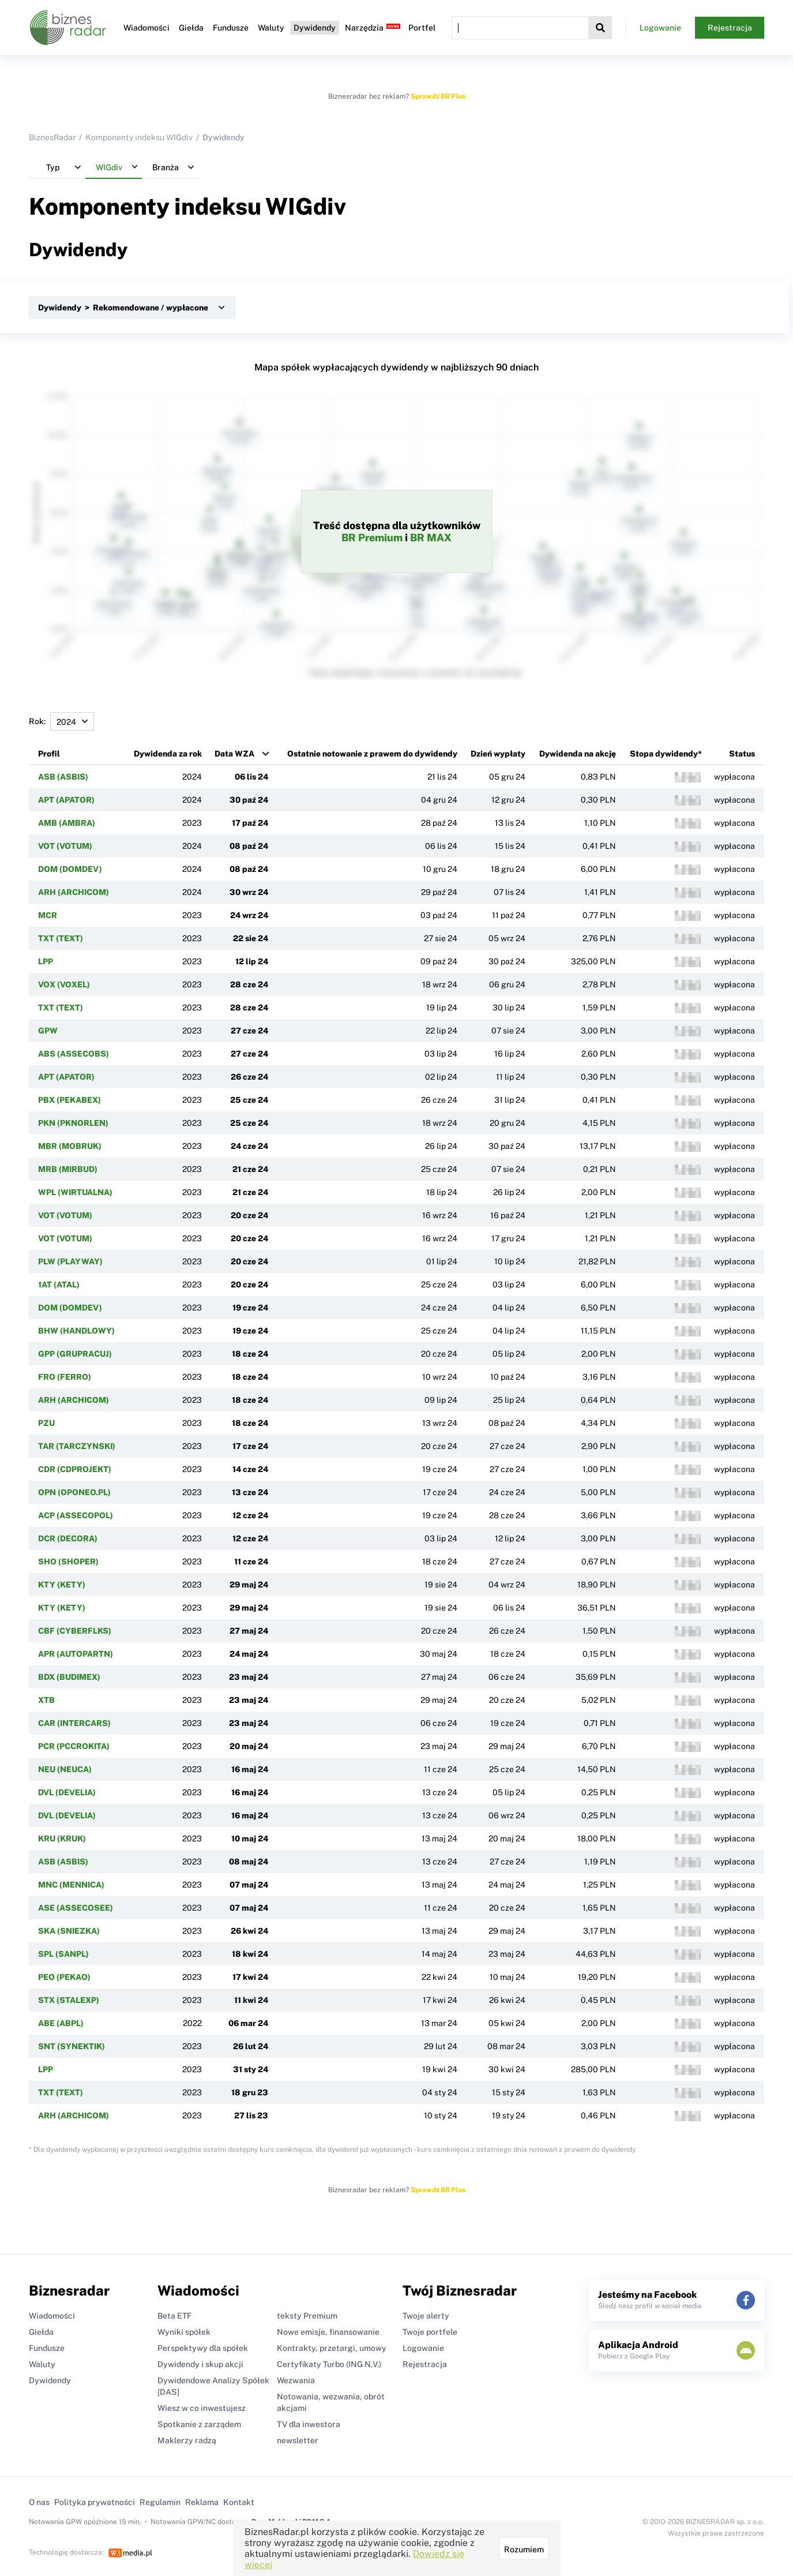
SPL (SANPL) (63, 1954)
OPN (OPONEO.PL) (74, 1492)
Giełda (191, 27)
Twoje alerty (426, 2315)
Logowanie (660, 27)
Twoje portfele (430, 2332)
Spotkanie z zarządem (199, 2424)
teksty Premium (307, 2315)
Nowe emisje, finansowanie (328, 2332)
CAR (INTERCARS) (74, 1723)
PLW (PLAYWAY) (70, 1261)
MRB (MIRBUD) (67, 1169)
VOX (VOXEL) (64, 984)
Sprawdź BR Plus (438, 96)
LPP (45, 961)
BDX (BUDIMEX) (69, 1677)
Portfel (421, 27)
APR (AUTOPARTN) (75, 1653)
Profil (49, 753)
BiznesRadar (52, 137)
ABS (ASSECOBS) (73, 1053)
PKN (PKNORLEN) (73, 1123)
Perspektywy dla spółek (202, 2348)
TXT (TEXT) (60, 938)
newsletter (297, 2440)
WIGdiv (305, 206)
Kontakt (238, 2502)
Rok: (61, 721)
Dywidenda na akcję (577, 753)
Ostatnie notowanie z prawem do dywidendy (372, 753)
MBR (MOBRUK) (70, 1146)
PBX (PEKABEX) (69, 1099)
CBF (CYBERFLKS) (74, 1630)
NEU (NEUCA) (65, 1769)
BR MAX (431, 537)
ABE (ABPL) (61, 2023)
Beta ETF (174, 2315)
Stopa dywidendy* (666, 753)
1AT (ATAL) (59, 1284)
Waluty (271, 27)
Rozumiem (524, 2549)
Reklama (202, 2502)
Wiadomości (146, 27)
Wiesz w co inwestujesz (201, 2408)
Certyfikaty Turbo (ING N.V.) (329, 2364)
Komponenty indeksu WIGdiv (139, 137)
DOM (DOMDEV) (70, 869)
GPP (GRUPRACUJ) (75, 1353)
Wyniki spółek (184, 2332)
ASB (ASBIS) (63, 776)
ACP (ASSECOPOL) (75, 1515)
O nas (39, 2502)
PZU (46, 1423)
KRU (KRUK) (62, 1838)
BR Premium (372, 537)
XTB (46, 1700)
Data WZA (234, 753)
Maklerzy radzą (186, 2440)
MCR (47, 915)
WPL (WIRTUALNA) (75, 1192)
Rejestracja (730, 27)
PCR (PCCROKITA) (74, 1746)
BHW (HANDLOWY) (76, 1330)
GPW (48, 1030)
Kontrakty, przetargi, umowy (331, 2348)
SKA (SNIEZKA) (69, 1930)
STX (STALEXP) (68, 2000)
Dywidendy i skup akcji (200, 2364)
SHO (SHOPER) (68, 1561)
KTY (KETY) (61, 1584)
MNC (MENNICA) (71, 1884)
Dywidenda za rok (168, 753)
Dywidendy (315, 27)
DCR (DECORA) (67, 1538)
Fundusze (231, 27)
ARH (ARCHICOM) (73, 892)
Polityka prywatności (94, 2502)
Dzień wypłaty (498, 753)
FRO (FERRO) (64, 1376)
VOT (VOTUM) (65, 846)
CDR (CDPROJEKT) (74, 1469)
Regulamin (160, 2502)
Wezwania (296, 2380)
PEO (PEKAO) (64, 1977)
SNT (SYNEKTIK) (71, 2046)
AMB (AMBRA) (66, 823)
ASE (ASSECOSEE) (75, 1907)
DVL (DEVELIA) (67, 1792)
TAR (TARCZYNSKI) (76, 1446)
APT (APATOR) (66, 799)
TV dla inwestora (308, 2424)
